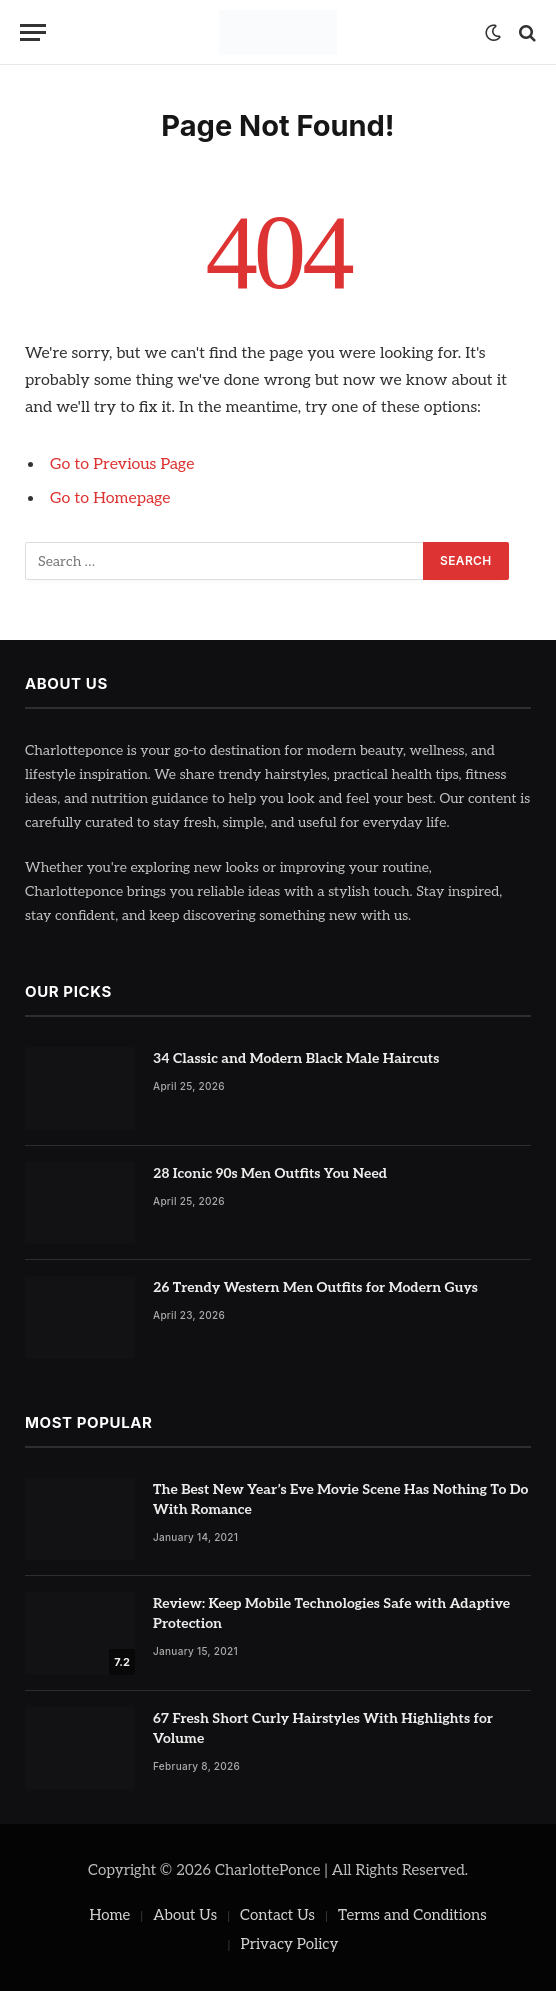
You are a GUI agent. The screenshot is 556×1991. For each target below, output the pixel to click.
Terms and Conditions (412, 1915)
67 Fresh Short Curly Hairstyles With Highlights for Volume (323, 1728)
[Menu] (33, 32)
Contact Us (277, 1915)
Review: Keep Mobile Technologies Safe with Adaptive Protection (331, 1613)
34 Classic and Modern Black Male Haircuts (296, 1058)
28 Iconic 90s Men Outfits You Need (270, 1173)
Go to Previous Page (122, 464)
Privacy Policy (290, 1944)
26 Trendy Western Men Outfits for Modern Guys (315, 1287)
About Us (185, 1915)
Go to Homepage (110, 498)
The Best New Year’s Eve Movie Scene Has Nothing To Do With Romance (340, 1499)
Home (109, 1915)
